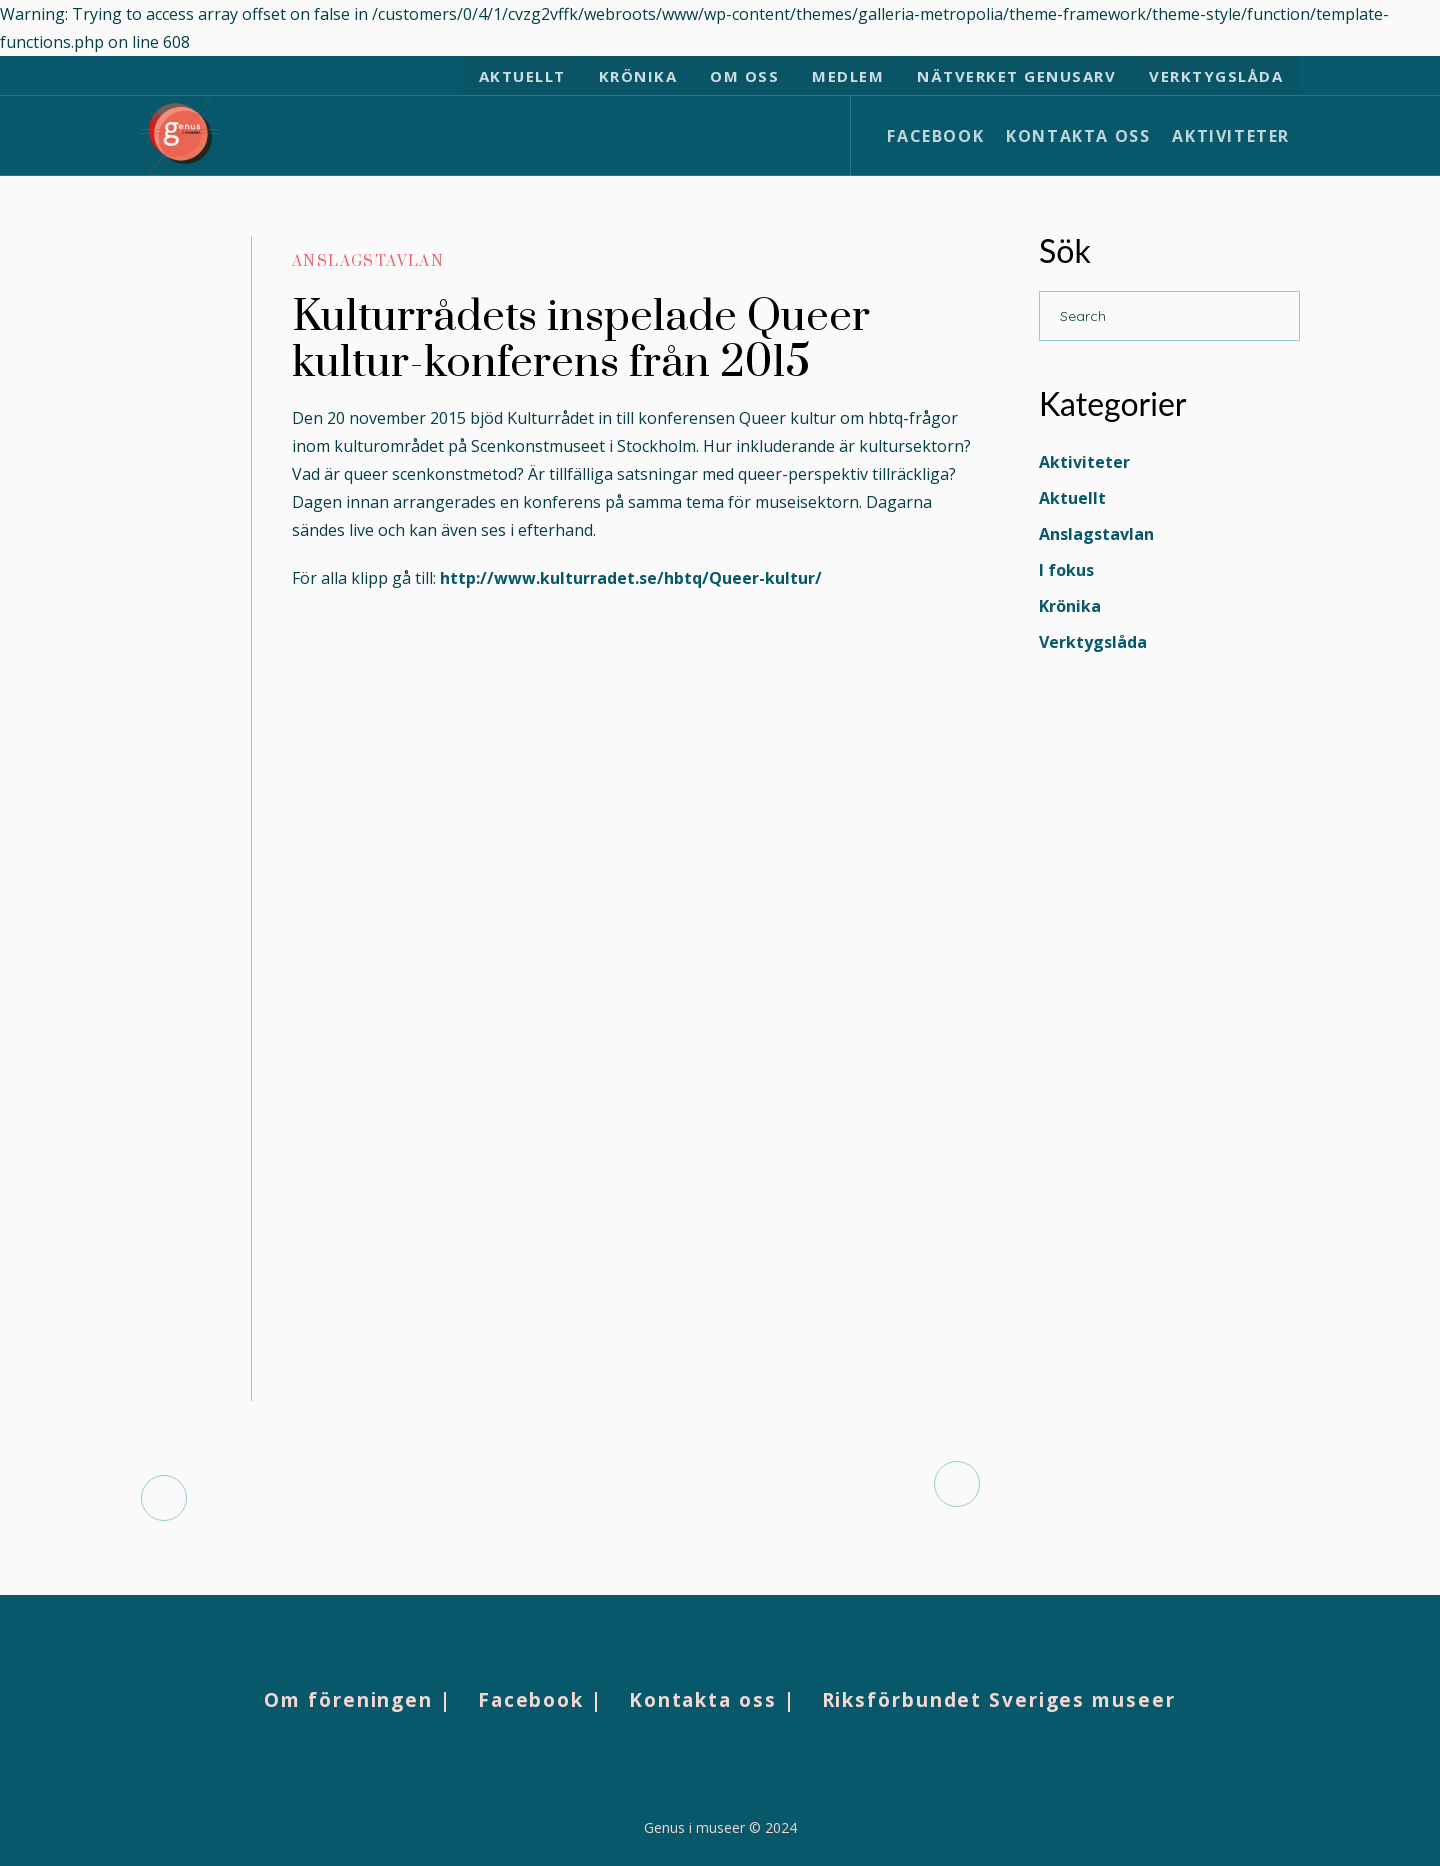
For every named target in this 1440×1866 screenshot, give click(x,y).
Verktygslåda (1093, 642)
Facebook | (540, 1700)
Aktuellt (1072, 498)
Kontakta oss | (712, 1700)
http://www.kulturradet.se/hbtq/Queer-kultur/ (631, 578)
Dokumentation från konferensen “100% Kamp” (373, 1497)
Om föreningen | (358, 1700)
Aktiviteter (1084, 462)
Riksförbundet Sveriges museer (999, 1700)
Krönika (1070, 606)
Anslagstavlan (368, 261)
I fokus (1066, 570)
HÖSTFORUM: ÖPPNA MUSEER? (747, 1483)
